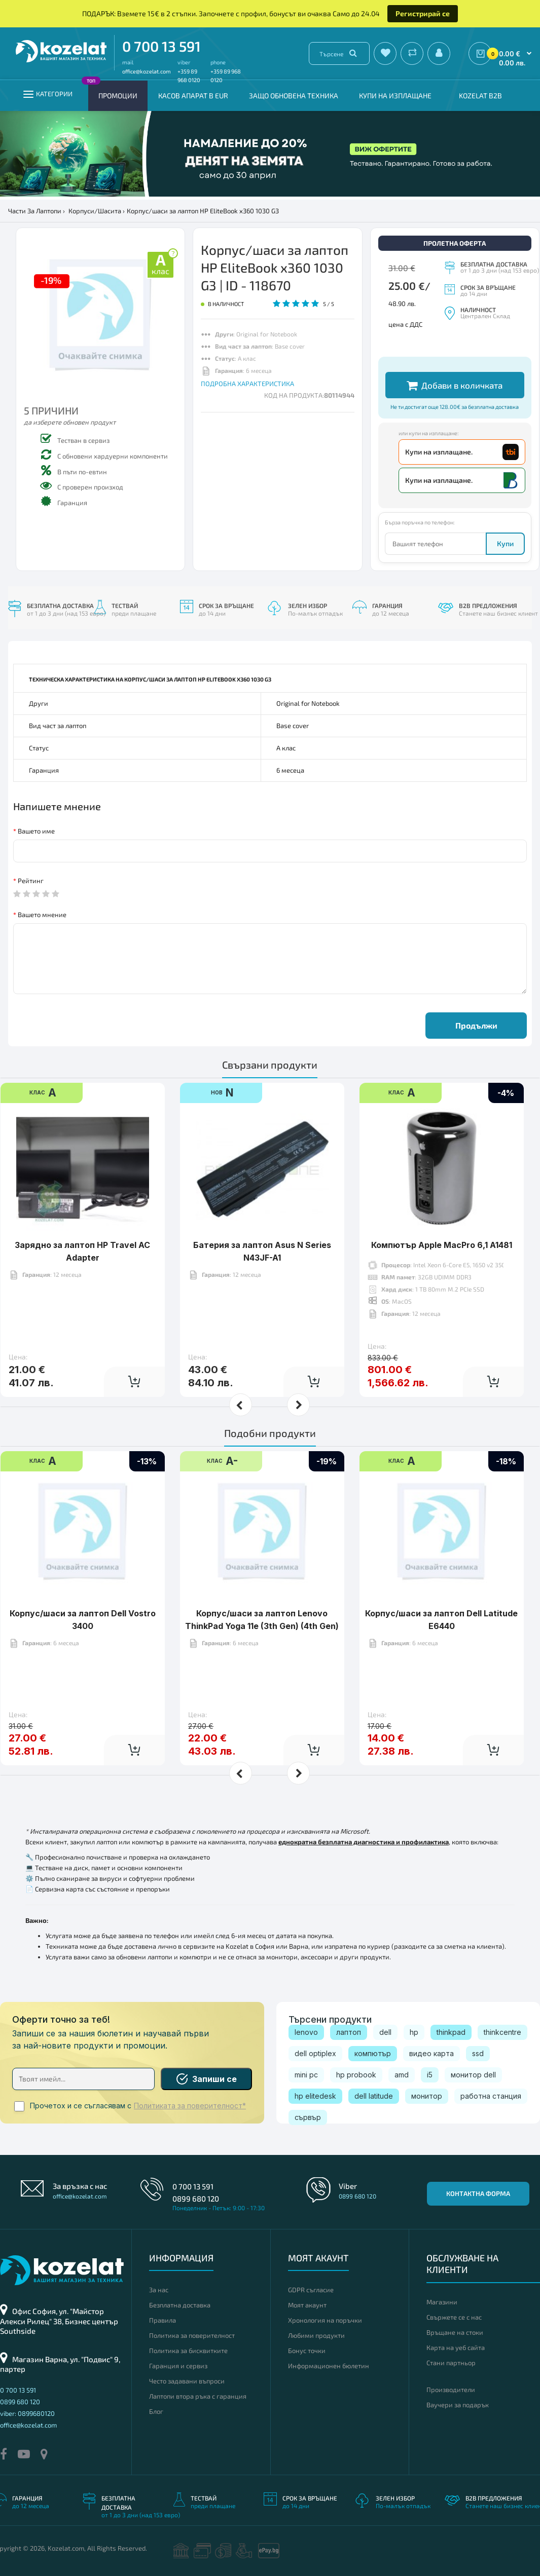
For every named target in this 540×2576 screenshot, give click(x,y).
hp (414, 2032)
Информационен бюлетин (328, 2366)
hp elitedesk (315, 2096)
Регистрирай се (422, 13)
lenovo (306, 2032)
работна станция (490, 2096)
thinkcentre (502, 2032)
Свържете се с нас (454, 2317)
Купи (505, 543)
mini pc (306, 2074)
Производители (450, 2389)
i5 (430, 2074)
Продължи (476, 1025)
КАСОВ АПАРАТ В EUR (193, 95)
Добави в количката (454, 385)
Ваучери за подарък (457, 2405)
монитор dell (473, 2074)
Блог (156, 2411)
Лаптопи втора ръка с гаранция (197, 2396)
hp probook (356, 2074)
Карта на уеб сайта (455, 2347)
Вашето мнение (42, 915)
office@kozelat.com (146, 71)
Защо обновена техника (293, 95)
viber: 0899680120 (27, 2413)
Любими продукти (316, 2335)
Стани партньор (451, 2363)
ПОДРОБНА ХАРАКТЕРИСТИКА (247, 384)
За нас (158, 2290)
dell (385, 2032)
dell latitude (373, 2096)
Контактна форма (478, 2193)
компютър (372, 2053)
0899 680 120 (195, 2198)
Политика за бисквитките (188, 2350)
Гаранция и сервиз (178, 2366)
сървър (308, 2117)
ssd (478, 2053)
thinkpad (451, 2032)
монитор (426, 2096)
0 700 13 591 (161, 46)
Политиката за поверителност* (190, 2105)
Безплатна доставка (179, 2305)
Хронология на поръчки (325, 2320)
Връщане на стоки (454, 2332)
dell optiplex (315, 2053)
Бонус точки (307, 2350)
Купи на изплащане (395, 95)
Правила (162, 2320)
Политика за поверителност (192, 2335)
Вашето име (36, 831)
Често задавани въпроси (187, 2381)
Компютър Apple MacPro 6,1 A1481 (441, 1213)
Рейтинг (31, 881)
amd (401, 2074)
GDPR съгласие (311, 2290)
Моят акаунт (307, 2305)
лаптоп (348, 2032)
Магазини (441, 2302)
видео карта (431, 2053)
